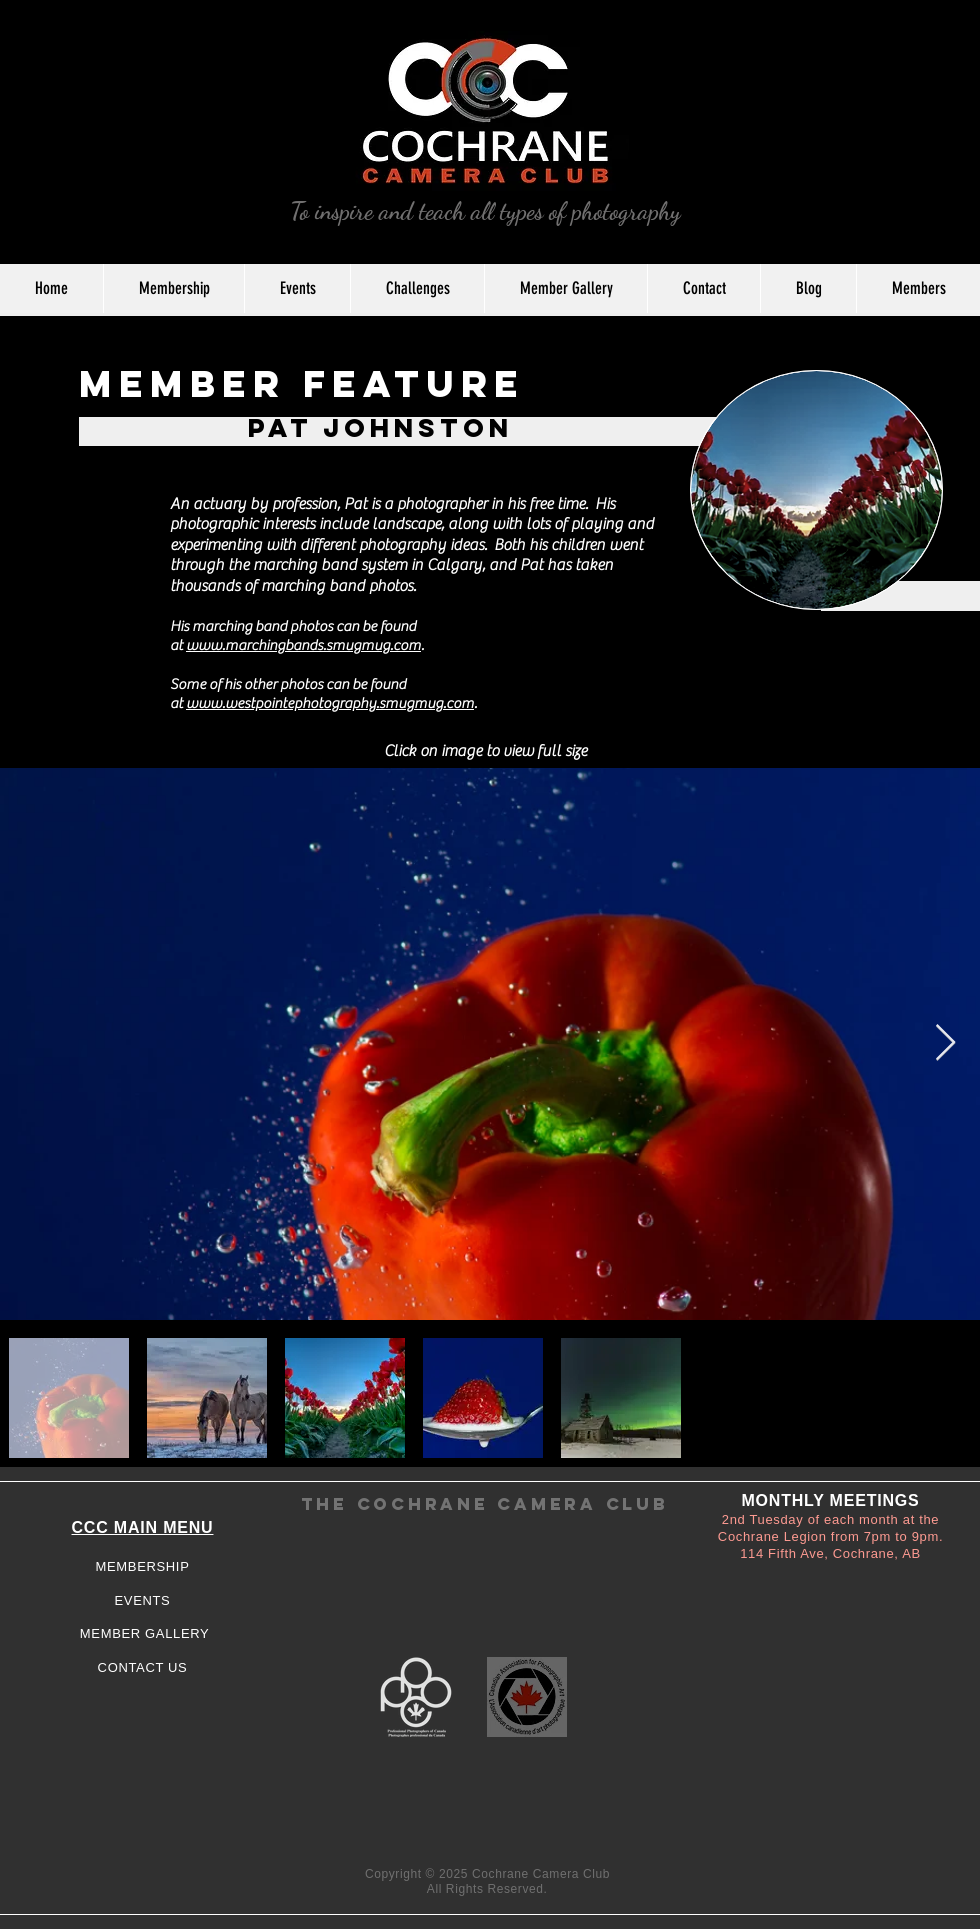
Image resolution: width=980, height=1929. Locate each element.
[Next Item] (945, 1043)
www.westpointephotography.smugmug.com (330, 703)
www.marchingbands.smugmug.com (303, 645)
